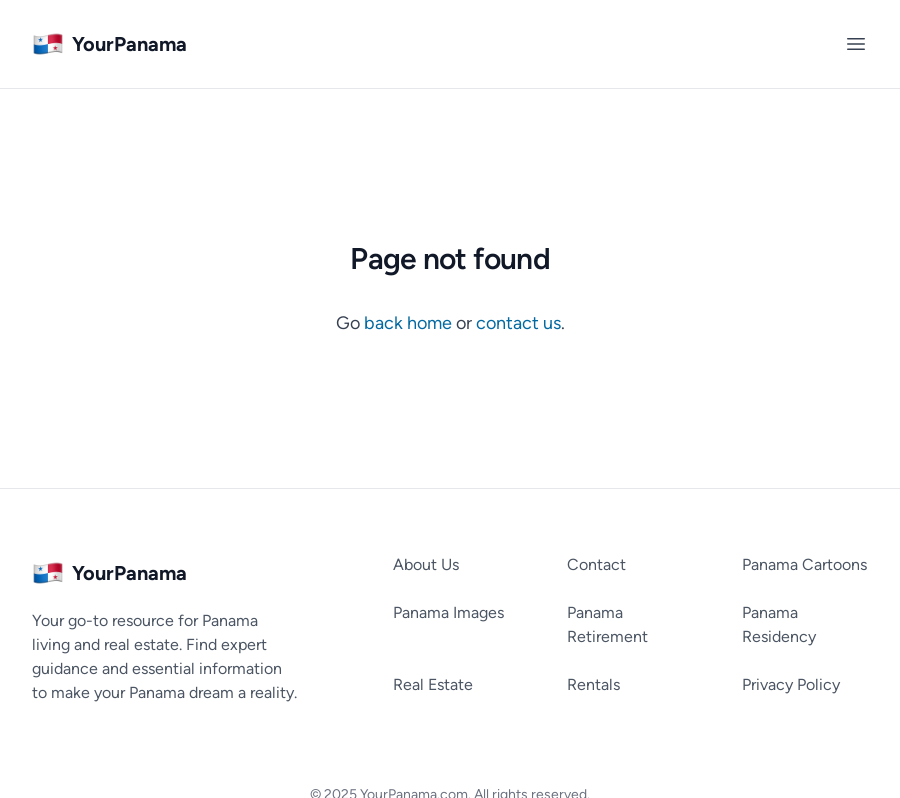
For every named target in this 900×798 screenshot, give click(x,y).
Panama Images (448, 612)
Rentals (593, 684)
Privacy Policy (791, 684)
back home (410, 323)
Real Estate (433, 684)
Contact (596, 564)
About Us (426, 564)
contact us (518, 323)
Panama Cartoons (804, 564)
